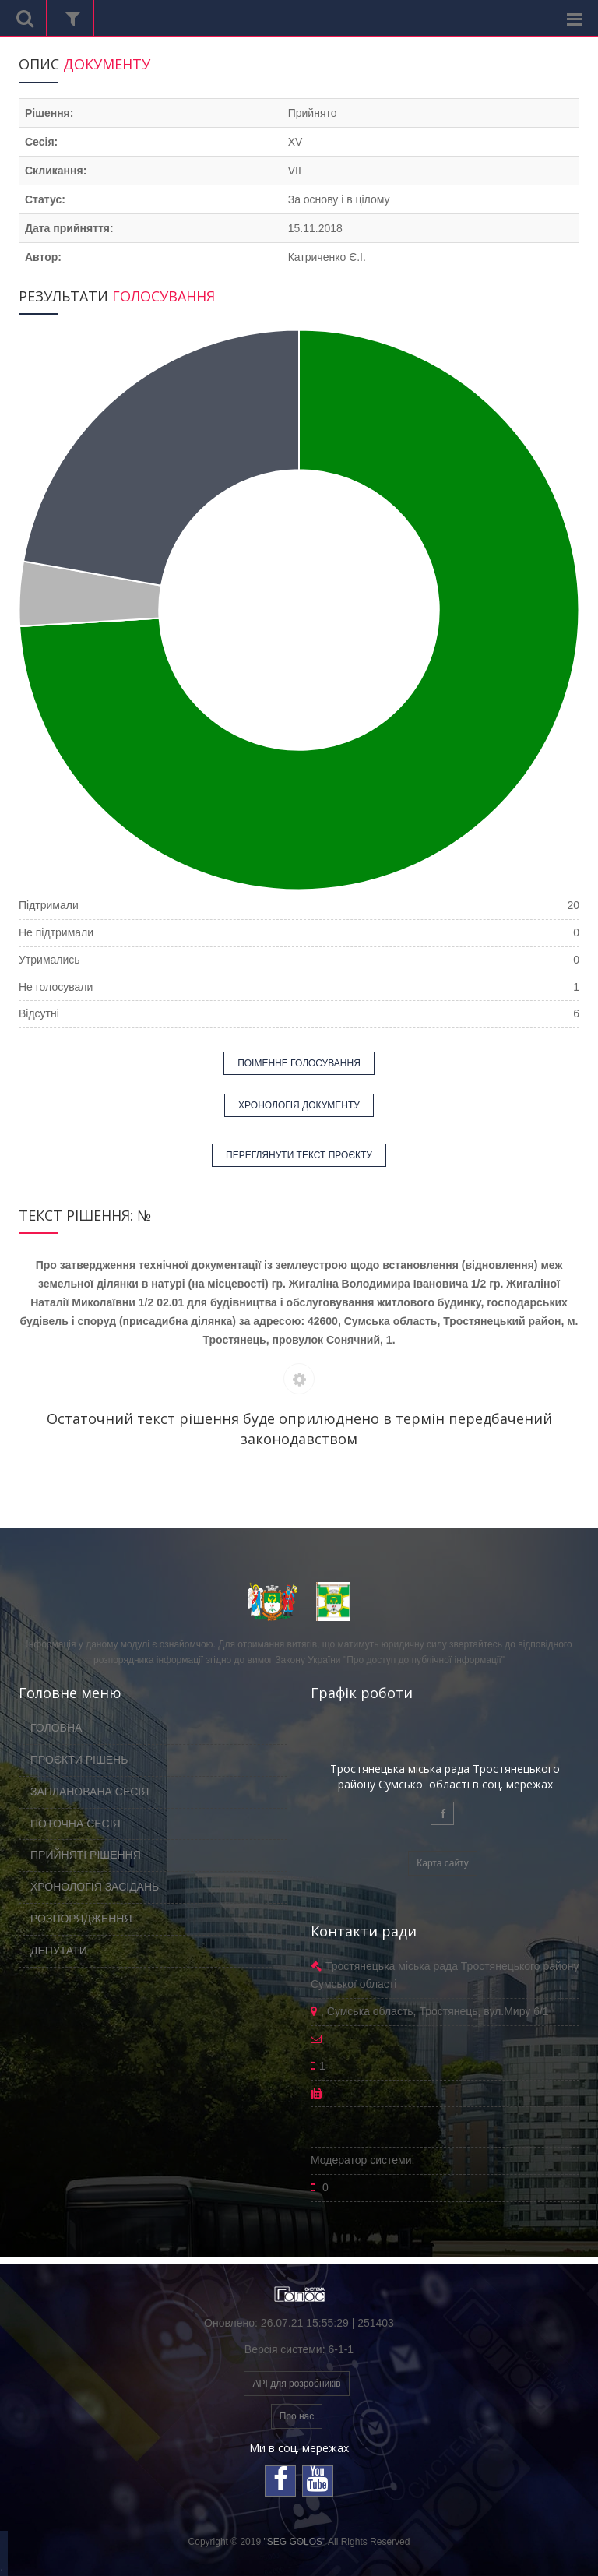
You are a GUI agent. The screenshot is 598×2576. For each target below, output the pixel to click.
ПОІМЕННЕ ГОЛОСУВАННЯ (299, 1063)
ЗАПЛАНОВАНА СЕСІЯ (89, 1791)
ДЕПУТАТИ (58, 1950)
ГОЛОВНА (56, 1727)
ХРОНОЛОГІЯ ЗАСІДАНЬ (94, 1886)
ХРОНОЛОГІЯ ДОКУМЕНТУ (299, 1105)
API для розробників (296, 2383)
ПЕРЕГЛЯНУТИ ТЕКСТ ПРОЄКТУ (299, 1155)
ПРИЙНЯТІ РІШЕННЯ (85, 1854)
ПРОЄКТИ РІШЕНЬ (79, 1759)
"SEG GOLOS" (294, 2541)
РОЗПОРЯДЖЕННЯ (81, 1918)
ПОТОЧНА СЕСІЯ (75, 1823)
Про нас (297, 2416)
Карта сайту (442, 1863)
